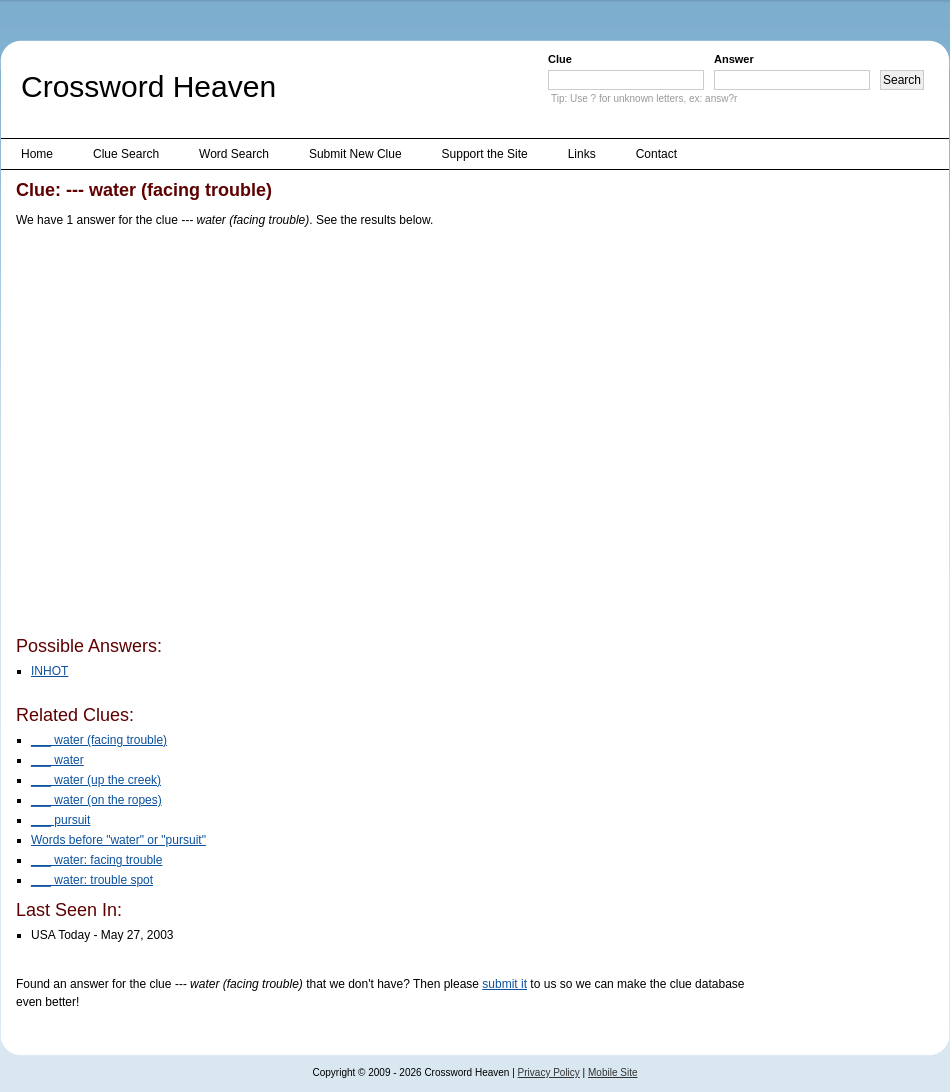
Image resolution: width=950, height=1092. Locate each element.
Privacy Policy (549, 1072)
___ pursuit (60, 820)
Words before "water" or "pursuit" (118, 840)
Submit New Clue (355, 154)
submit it (504, 984)
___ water (57, 760)
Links (582, 154)
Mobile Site (612, 1072)
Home (37, 154)
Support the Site (485, 154)
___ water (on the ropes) (96, 800)
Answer (734, 59)
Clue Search (126, 154)
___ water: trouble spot (92, 880)
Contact (656, 154)
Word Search (234, 154)
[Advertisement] (188, 435)
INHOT (49, 671)
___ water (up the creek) (96, 780)
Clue (560, 59)
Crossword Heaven (148, 86)
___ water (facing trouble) (99, 740)
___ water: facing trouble (96, 860)
